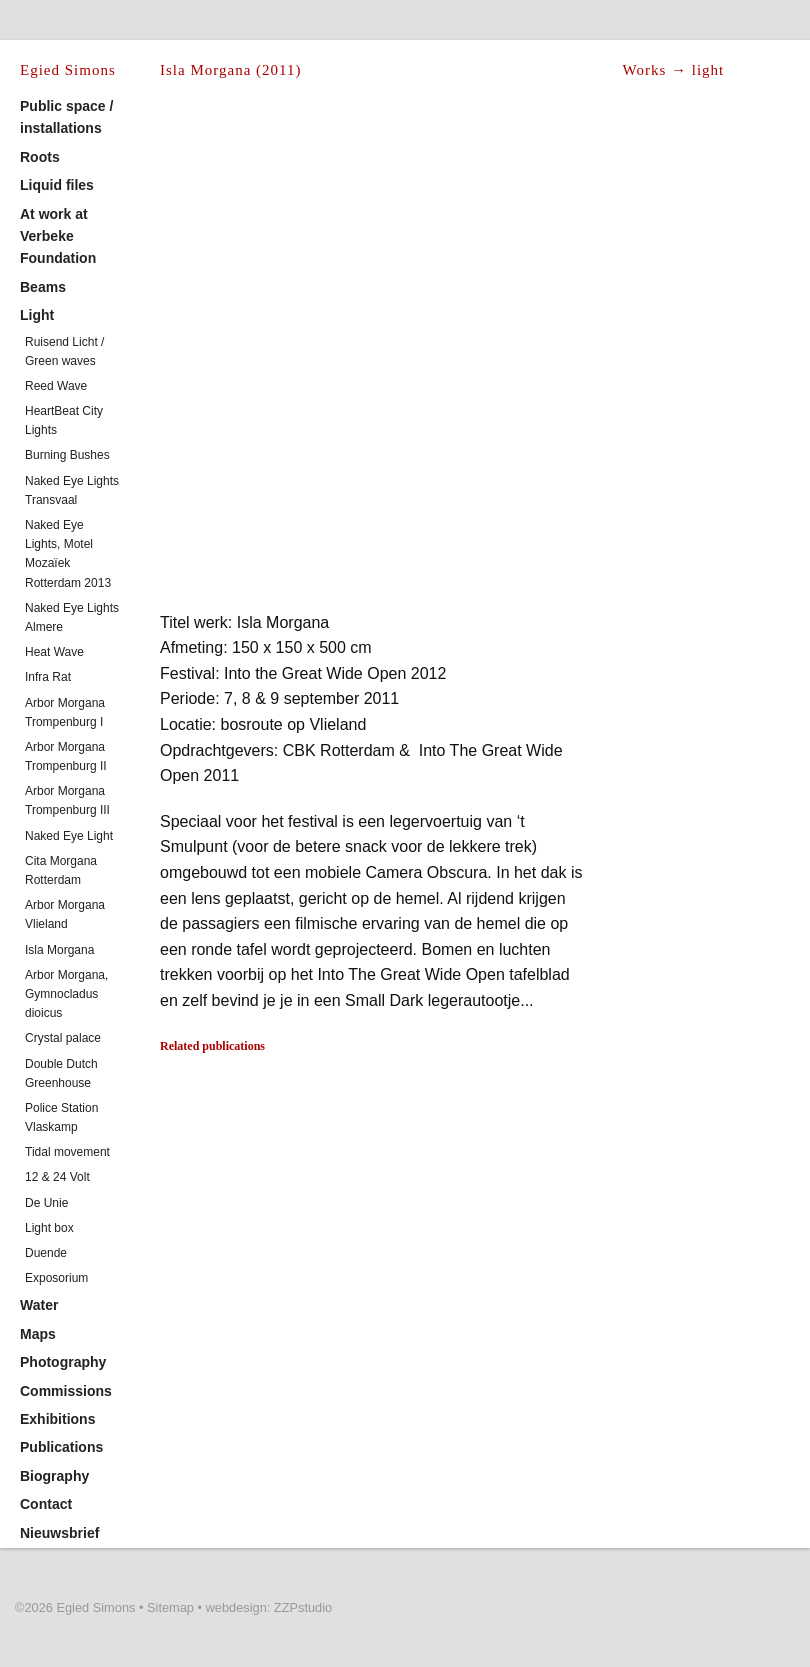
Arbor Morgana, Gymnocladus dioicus (66, 994)
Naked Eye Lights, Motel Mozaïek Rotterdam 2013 (68, 554)
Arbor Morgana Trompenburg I (65, 712)
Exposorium (56, 1278)
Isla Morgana (59, 950)
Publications (61, 1447)
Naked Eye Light (69, 836)
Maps (38, 1334)
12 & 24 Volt (57, 1177)
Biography (54, 1476)
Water (39, 1305)
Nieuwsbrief (59, 1533)
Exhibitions (57, 1419)
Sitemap (170, 1607)
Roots (40, 157)
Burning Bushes (67, 455)
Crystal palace (63, 1038)
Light (37, 315)
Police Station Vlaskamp (61, 1117)
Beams (43, 287)
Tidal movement (67, 1152)
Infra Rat (48, 677)
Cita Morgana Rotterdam (61, 870)
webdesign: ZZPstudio (269, 1607)
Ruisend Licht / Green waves (64, 351)
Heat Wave (54, 652)
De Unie (46, 1203)
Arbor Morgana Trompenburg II (66, 756)
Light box (49, 1228)
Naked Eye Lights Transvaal (72, 490)
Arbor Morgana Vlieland (65, 914)
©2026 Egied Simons (75, 1607)
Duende (46, 1253)
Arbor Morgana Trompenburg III (67, 800)
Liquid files (57, 185)
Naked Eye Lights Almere (72, 617)
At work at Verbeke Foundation (58, 236)
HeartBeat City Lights (64, 420)
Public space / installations (66, 117)
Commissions (66, 1391)
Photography (63, 1362)
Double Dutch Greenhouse (61, 1073)
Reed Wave (56, 386)
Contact (46, 1504)
